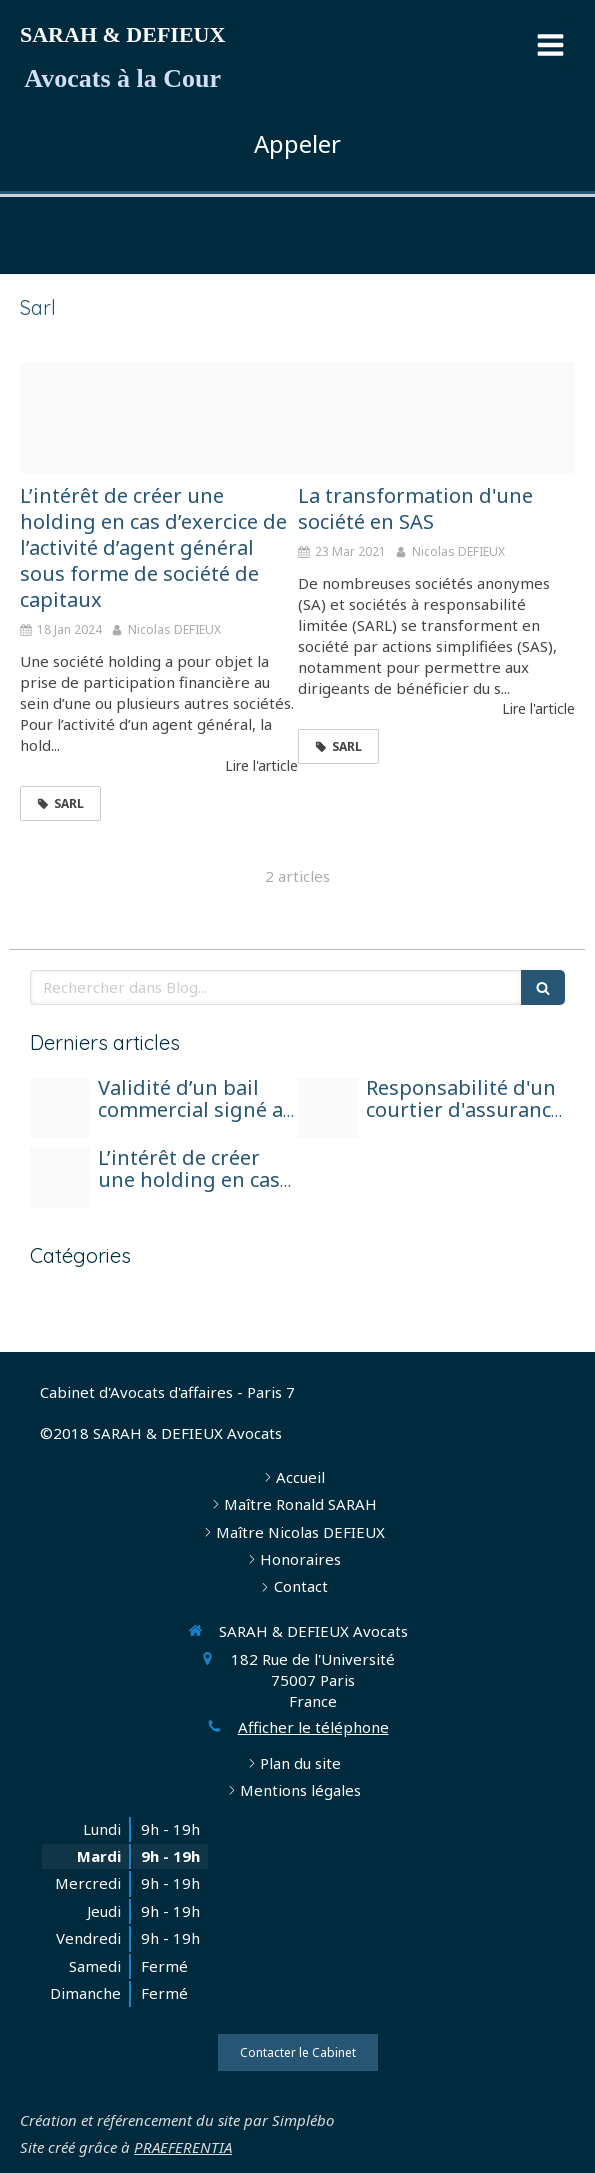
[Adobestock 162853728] (437, 417)
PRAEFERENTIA (183, 2147)
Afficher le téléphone (313, 1727)
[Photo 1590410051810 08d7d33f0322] (328, 1108)
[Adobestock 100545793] (159, 417)
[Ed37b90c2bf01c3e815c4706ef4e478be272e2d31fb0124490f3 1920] (60, 1108)
